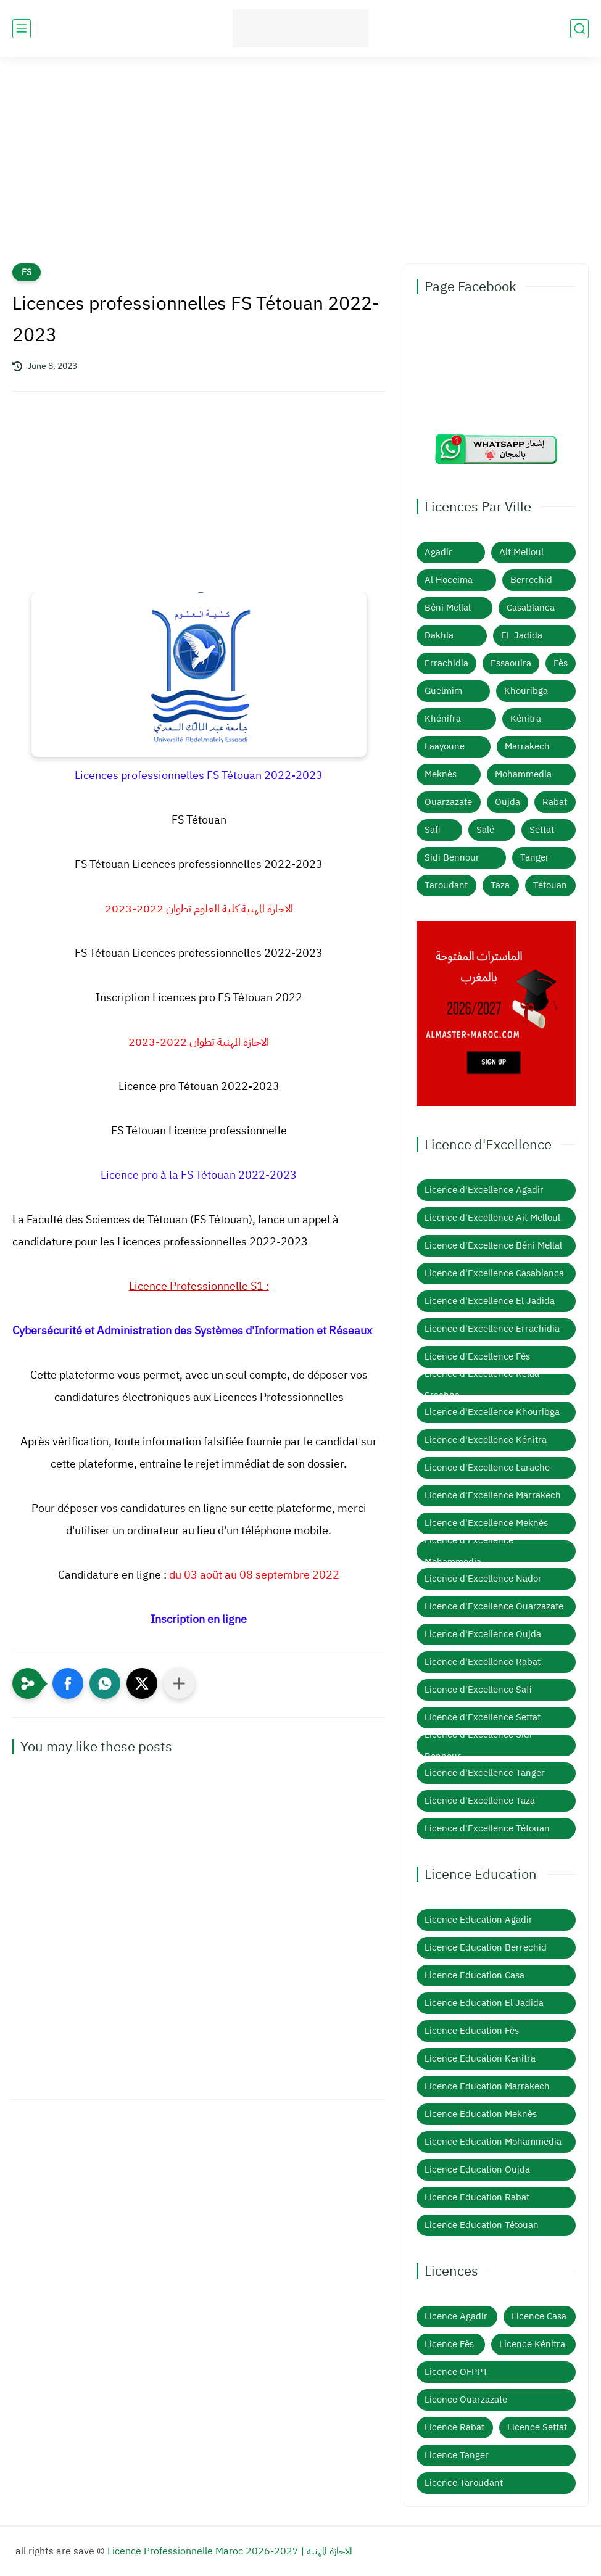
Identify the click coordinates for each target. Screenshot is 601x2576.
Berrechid (531, 580)
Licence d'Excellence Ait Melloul (492, 1217)
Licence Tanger (457, 2455)
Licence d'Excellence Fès (477, 1356)
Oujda (507, 802)
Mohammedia (523, 774)
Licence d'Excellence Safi (478, 1689)
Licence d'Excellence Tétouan (487, 1828)
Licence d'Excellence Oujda (483, 1634)
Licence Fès (449, 2344)
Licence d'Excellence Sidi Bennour (478, 1745)
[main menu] (21, 28)
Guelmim (443, 691)
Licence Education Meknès (481, 2114)
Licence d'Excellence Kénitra (486, 1440)
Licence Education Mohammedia (493, 2142)
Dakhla (439, 635)
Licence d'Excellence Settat (483, 1717)
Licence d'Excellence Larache (487, 1467)
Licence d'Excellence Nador (483, 1578)
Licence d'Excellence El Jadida (490, 1301)
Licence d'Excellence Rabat (483, 1662)
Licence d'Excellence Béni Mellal (493, 1245)
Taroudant (446, 885)
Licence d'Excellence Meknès (486, 1523)
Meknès (441, 774)
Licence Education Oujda (477, 2169)
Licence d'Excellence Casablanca (494, 1273)
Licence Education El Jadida (484, 2003)
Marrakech (527, 746)
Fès (560, 663)
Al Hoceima (449, 580)
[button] (67, 1683)
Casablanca (531, 607)
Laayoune (445, 746)
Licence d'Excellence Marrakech (493, 1495)
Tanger (534, 857)
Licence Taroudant (464, 2483)
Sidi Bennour (452, 857)
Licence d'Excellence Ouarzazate (494, 1606)
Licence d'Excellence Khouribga (492, 1412)
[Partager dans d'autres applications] (179, 1683)
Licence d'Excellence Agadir (484, 1190)
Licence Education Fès (472, 2030)
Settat (541, 829)
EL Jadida (521, 635)
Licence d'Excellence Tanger (485, 1773)
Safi (433, 829)
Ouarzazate (448, 802)
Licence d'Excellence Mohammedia (469, 1551)
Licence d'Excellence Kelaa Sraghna (482, 1384)
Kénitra (525, 718)
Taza (500, 885)
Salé (485, 829)
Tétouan (550, 885)
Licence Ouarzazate (466, 2399)
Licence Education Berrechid (486, 1947)
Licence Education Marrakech (487, 2086)
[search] (579, 28)
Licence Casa (539, 2316)
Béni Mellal (448, 607)
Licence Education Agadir (479, 1919)
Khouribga (526, 691)
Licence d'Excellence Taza (480, 1800)
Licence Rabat (454, 2427)
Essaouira (511, 663)
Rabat (554, 802)
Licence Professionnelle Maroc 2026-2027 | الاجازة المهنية (229, 2551)
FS (26, 272)
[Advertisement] (300, 167)
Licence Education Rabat (477, 2197)
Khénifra (443, 718)
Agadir (438, 552)
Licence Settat (537, 2427)
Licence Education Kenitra (480, 2058)
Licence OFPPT (456, 2372)
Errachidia (446, 663)
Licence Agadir (456, 2316)
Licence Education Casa (474, 1975)
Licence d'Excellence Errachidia (492, 1328)
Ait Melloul (521, 552)
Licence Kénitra (532, 2344)
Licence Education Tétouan (482, 2225)
